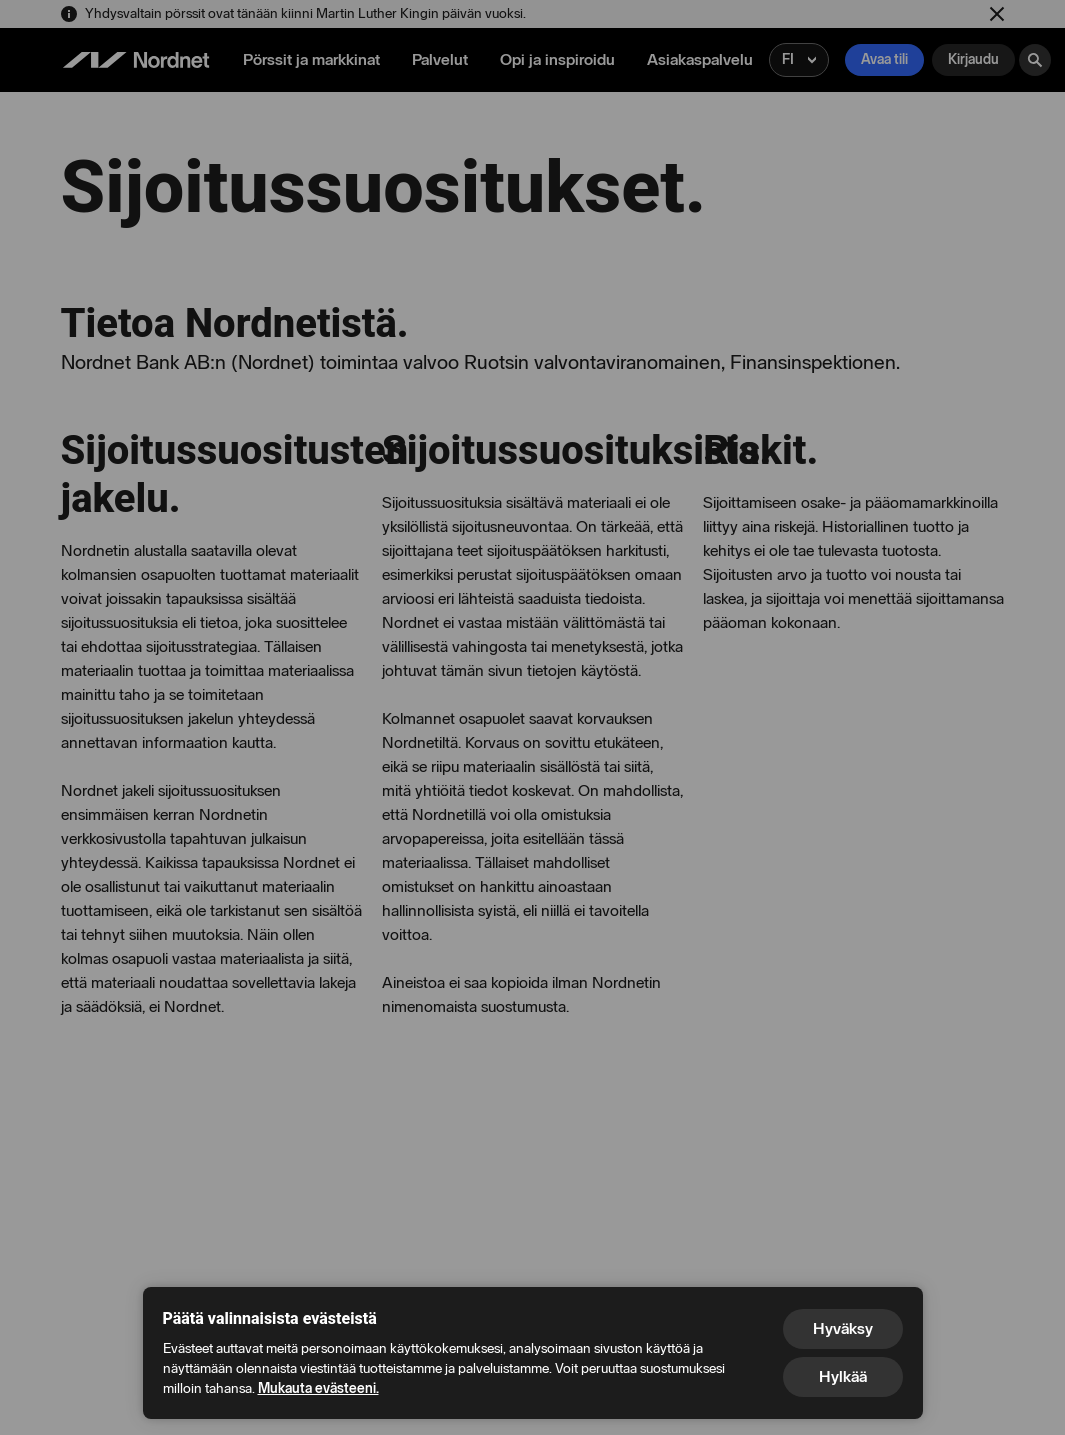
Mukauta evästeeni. (318, 1388)
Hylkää (843, 1376)
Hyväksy (843, 1328)
